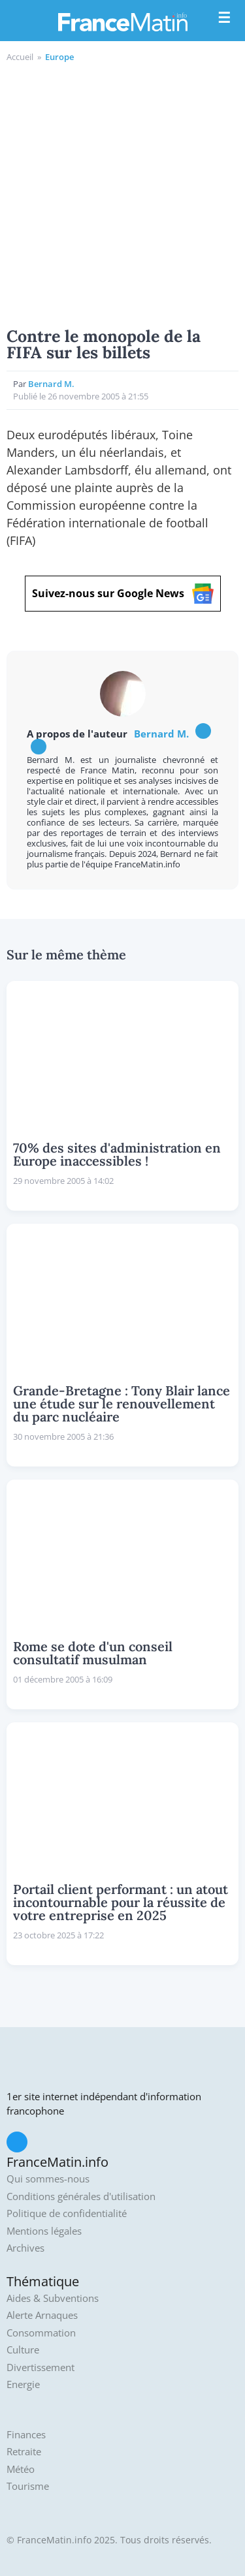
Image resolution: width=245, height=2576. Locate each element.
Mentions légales (44, 2231)
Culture (23, 2350)
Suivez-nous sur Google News (123, 593)
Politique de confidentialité (67, 2213)
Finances (26, 2435)
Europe (59, 57)
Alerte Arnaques (42, 2315)
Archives (25, 2248)
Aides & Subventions (53, 2298)
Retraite (24, 2451)
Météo (21, 2469)
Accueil (20, 57)
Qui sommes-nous (48, 2179)
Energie (23, 2384)
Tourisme (28, 2486)
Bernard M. (51, 384)
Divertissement (40, 2367)
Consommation (41, 2333)
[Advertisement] (122, 192)
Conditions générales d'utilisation (81, 2196)
